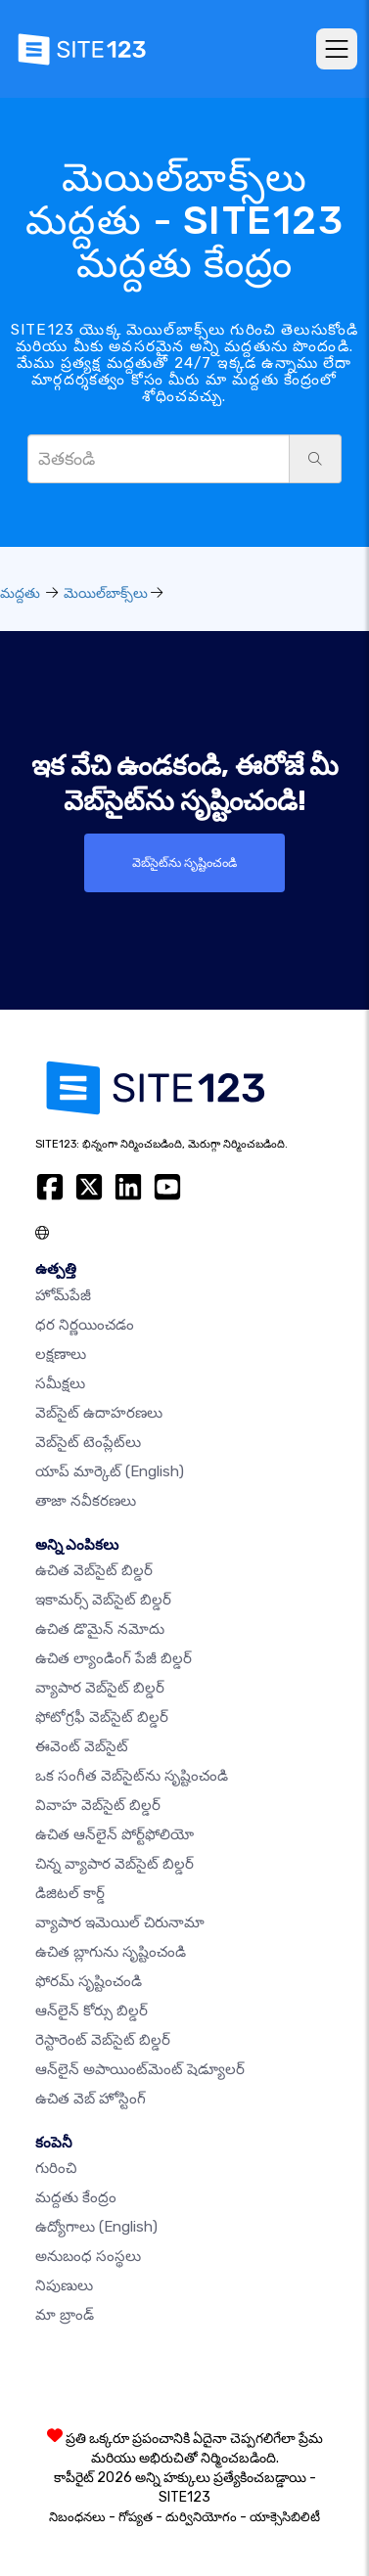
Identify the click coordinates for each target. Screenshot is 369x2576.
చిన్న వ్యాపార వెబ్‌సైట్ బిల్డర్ (114, 1864)
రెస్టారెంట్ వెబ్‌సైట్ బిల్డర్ (102, 2040)
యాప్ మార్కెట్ (109, 1471)
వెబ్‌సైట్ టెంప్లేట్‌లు (88, 1442)
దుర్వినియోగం (201, 2516)
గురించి (55, 2168)
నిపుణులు (64, 2285)
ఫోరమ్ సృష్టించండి (88, 1981)
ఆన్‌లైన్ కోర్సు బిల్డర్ (91, 2010)
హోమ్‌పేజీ (63, 1295)
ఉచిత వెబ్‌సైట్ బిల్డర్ (94, 1570)
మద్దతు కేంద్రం (75, 2197)
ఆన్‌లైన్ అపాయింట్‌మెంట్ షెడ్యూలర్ (140, 2069)
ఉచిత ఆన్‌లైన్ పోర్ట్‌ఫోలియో (114, 1834)
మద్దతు (20, 593)
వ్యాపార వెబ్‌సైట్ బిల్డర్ (99, 1687)
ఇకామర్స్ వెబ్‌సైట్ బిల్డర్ (103, 1599)
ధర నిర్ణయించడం (84, 1324)
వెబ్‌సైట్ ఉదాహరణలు (98, 1413)
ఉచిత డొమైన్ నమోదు (99, 1629)
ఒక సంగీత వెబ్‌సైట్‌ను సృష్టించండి (131, 1776)
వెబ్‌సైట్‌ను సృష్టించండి (184, 862)
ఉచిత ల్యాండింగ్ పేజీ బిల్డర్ (113, 1658)
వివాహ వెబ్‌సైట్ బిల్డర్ (98, 1805)
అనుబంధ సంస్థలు (88, 2256)
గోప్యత (135, 2516)
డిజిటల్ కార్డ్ (70, 1893)
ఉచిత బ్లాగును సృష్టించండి (110, 1952)
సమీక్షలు (60, 1383)
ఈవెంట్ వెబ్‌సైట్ (81, 1746)
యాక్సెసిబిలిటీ (285, 2516)
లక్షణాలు (60, 1354)
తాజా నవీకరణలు (85, 1501)
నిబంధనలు (77, 2516)
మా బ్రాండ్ (64, 2315)
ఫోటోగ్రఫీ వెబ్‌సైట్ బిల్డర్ (101, 1717)
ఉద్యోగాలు (96, 2227)
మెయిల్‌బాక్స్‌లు (106, 593)
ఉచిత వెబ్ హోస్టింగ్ (90, 2098)
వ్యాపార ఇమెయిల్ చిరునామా (120, 1922)
